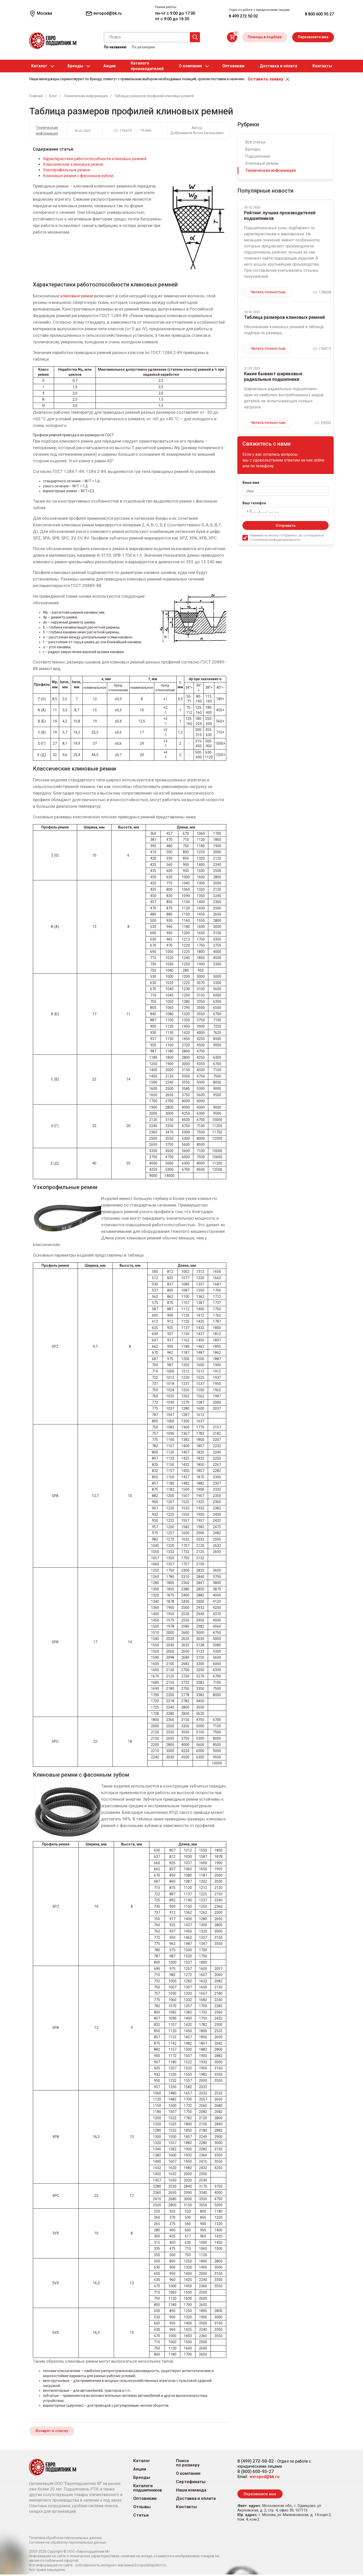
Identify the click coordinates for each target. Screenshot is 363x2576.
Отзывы (142, 2507)
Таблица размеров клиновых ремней (284, 318)
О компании (190, 66)
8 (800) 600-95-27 (255, 2472)
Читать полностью (268, 292)
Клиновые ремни (261, 163)
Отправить (286, 528)
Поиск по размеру (188, 2463)
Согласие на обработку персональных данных (67, 2544)
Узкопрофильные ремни (66, 170)
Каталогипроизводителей (147, 66)
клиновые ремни (76, 295)
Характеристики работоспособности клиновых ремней (94, 158)
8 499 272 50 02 (243, 16)
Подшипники (257, 156)
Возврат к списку (52, 2431)
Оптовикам (233, 66)
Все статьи (255, 142)
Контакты (322, 66)
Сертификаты (191, 2482)
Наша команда (191, 2491)
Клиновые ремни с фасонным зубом (78, 175)
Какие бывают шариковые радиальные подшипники (273, 377)
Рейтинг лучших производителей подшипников (279, 215)
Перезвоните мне (313, 37)
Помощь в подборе (265, 37)
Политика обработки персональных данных (65, 2539)
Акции (109, 66)
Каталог (39, 66)
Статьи (141, 2516)
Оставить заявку (265, 78)
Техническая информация (270, 170)
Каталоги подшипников (147, 2488)
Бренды (75, 66)
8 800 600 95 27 (319, 14)
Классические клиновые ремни (73, 164)
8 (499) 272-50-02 (255, 2461)
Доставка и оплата (278, 66)
